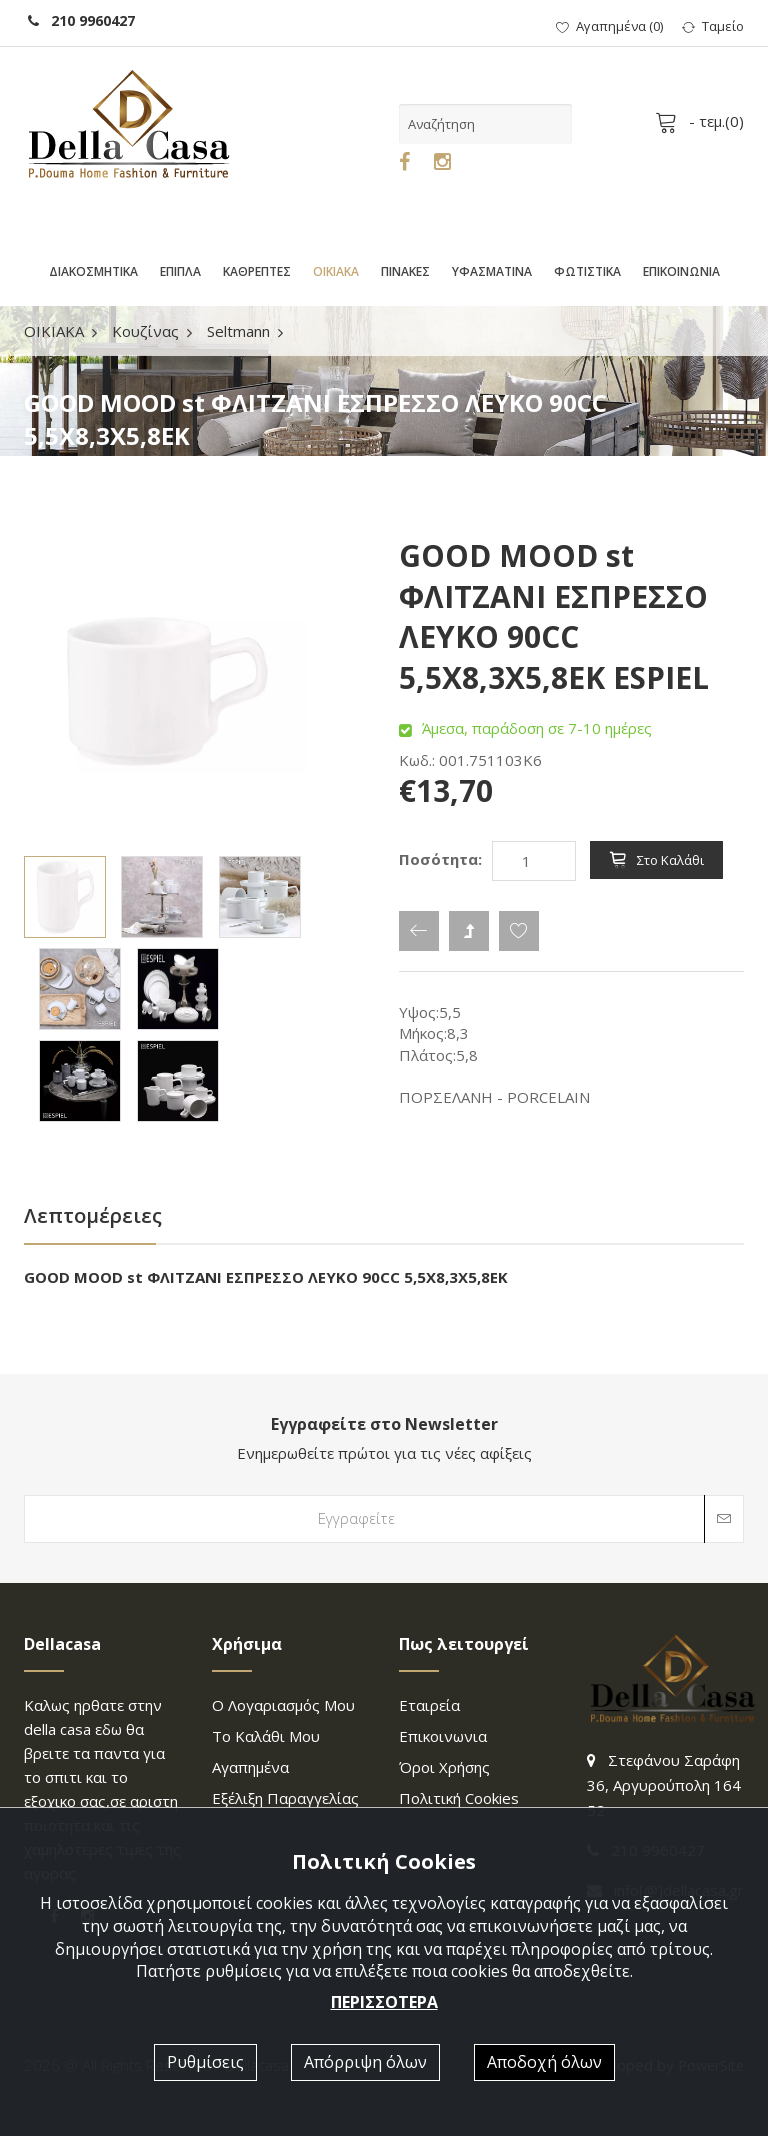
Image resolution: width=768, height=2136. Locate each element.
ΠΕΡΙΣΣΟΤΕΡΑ (384, 2002)
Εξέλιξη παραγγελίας (285, 1798)
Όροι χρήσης (444, 1767)
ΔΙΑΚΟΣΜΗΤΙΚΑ (93, 271)
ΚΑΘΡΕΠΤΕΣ (257, 271)
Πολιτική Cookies (459, 1798)
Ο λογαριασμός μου (283, 1705)
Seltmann (238, 331)
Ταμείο (713, 26)
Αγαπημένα (250, 1767)
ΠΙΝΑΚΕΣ (405, 271)
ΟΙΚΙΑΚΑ (336, 271)
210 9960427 (81, 20)
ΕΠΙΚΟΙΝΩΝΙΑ (681, 271)
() (609, 26)
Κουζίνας (145, 331)
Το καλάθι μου (266, 1736)
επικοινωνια (443, 1736)
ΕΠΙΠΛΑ (180, 271)
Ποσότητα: (440, 859)
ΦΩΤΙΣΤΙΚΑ (587, 271)
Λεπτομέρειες (93, 1215)
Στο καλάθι (656, 860)
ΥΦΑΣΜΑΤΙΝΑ (492, 271)
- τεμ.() (703, 121)
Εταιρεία (429, 1705)
